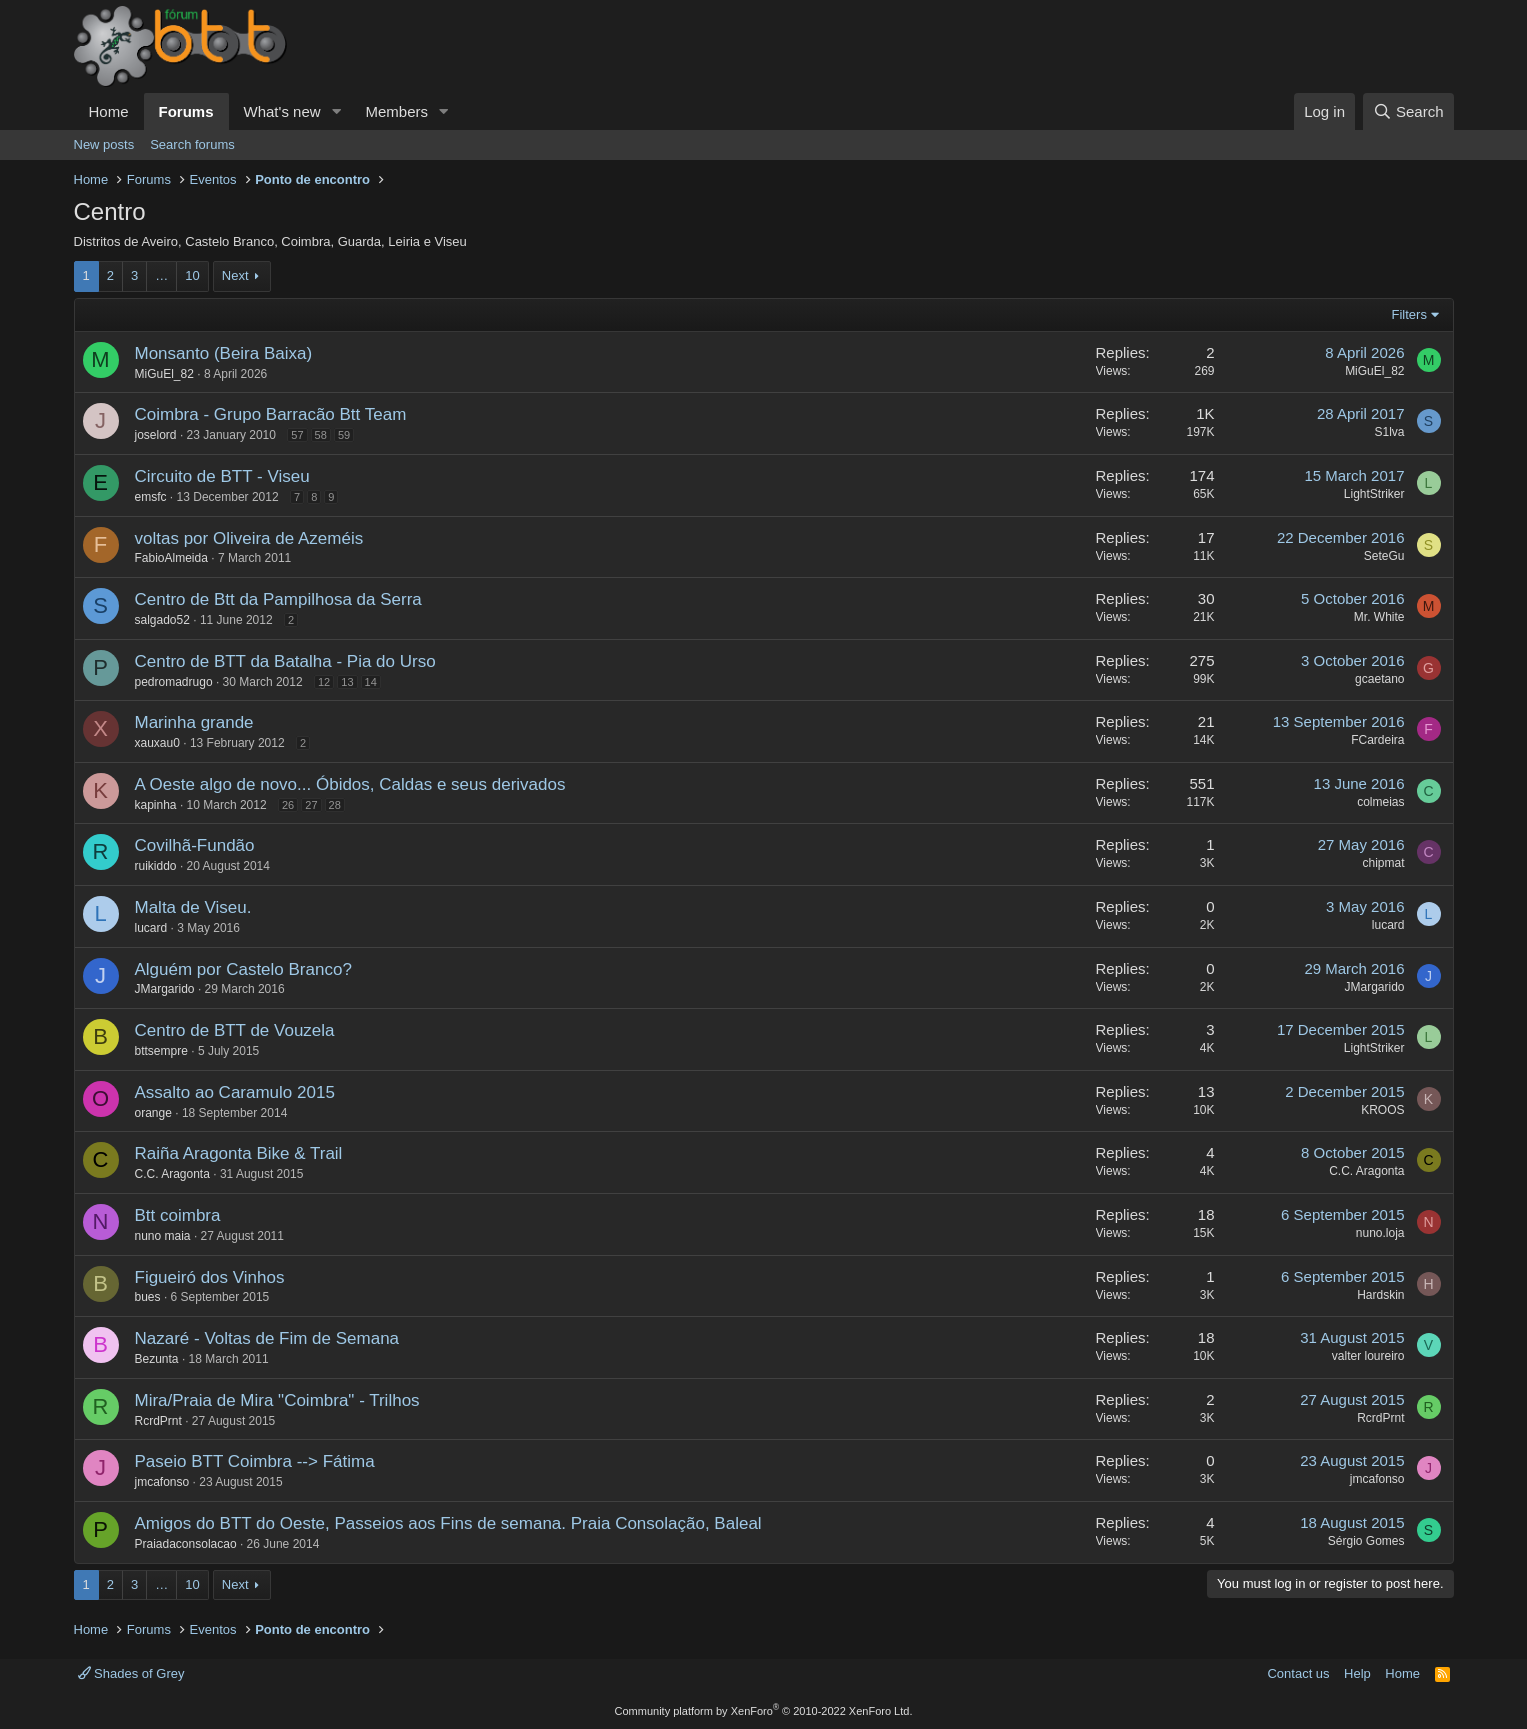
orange (153, 1113)
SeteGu (1384, 556)
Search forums (192, 144)
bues (148, 1297)
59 (344, 435)
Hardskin (1380, 1295)
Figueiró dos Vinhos (210, 1277)
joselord (156, 435)
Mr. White (1379, 617)
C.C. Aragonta (172, 1174)
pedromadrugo (174, 682)
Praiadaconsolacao (186, 1544)
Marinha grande (194, 722)
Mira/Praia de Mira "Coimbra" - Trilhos (277, 1400)
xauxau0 (157, 743)
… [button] (161, 275)
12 (324, 682)
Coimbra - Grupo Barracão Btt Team (271, 414)
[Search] (1408, 111)
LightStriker (1374, 494)
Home (109, 111)
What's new (282, 111)
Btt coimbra (178, 1215)
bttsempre (161, 1051)
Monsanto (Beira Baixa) (224, 353)
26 (288, 805)
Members (396, 111)
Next (235, 275)
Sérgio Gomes (1366, 1541)
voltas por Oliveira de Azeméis (249, 538)
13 (347, 682)
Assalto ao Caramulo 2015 (235, 1092)
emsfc (151, 497)
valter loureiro (1368, 1356)
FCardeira (1377, 740)
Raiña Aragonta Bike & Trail (239, 1153)
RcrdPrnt (158, 1421)
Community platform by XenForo (764, 1711)
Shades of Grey (131, 1673)
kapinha (156, 805)
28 (335, 805)
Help (1357, 1673)
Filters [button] (1409, 314)
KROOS (1382, 1110)
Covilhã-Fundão (195, 845)
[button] (336, 111)
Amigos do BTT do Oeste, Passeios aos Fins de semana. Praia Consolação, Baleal (448, 1523)
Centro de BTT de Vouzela (235, 1030)
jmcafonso (162, 1482)
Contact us (1298, 1673)
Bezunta (157, 1359)
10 (192, 275)
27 (311, 805)
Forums (186, 111)
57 (297, 435)
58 (321, 435)
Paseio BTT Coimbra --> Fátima (255, 1461)
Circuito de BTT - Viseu (222, 476)
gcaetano (1379, 679)
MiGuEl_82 (164, 374)
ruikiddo (156, 866)
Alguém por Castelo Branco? (243, 969)
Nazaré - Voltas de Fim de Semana (267, 1338)
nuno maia (163, 1236)
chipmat (1383, 863)
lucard (151, 928)
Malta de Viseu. (193, 907)
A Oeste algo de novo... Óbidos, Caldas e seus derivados (350, 784)
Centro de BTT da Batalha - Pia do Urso (285, 661)
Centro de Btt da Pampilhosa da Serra (278, 599)
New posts (104, 144)
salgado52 (162, 620)
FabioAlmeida (171, 558)
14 (371, 682)
